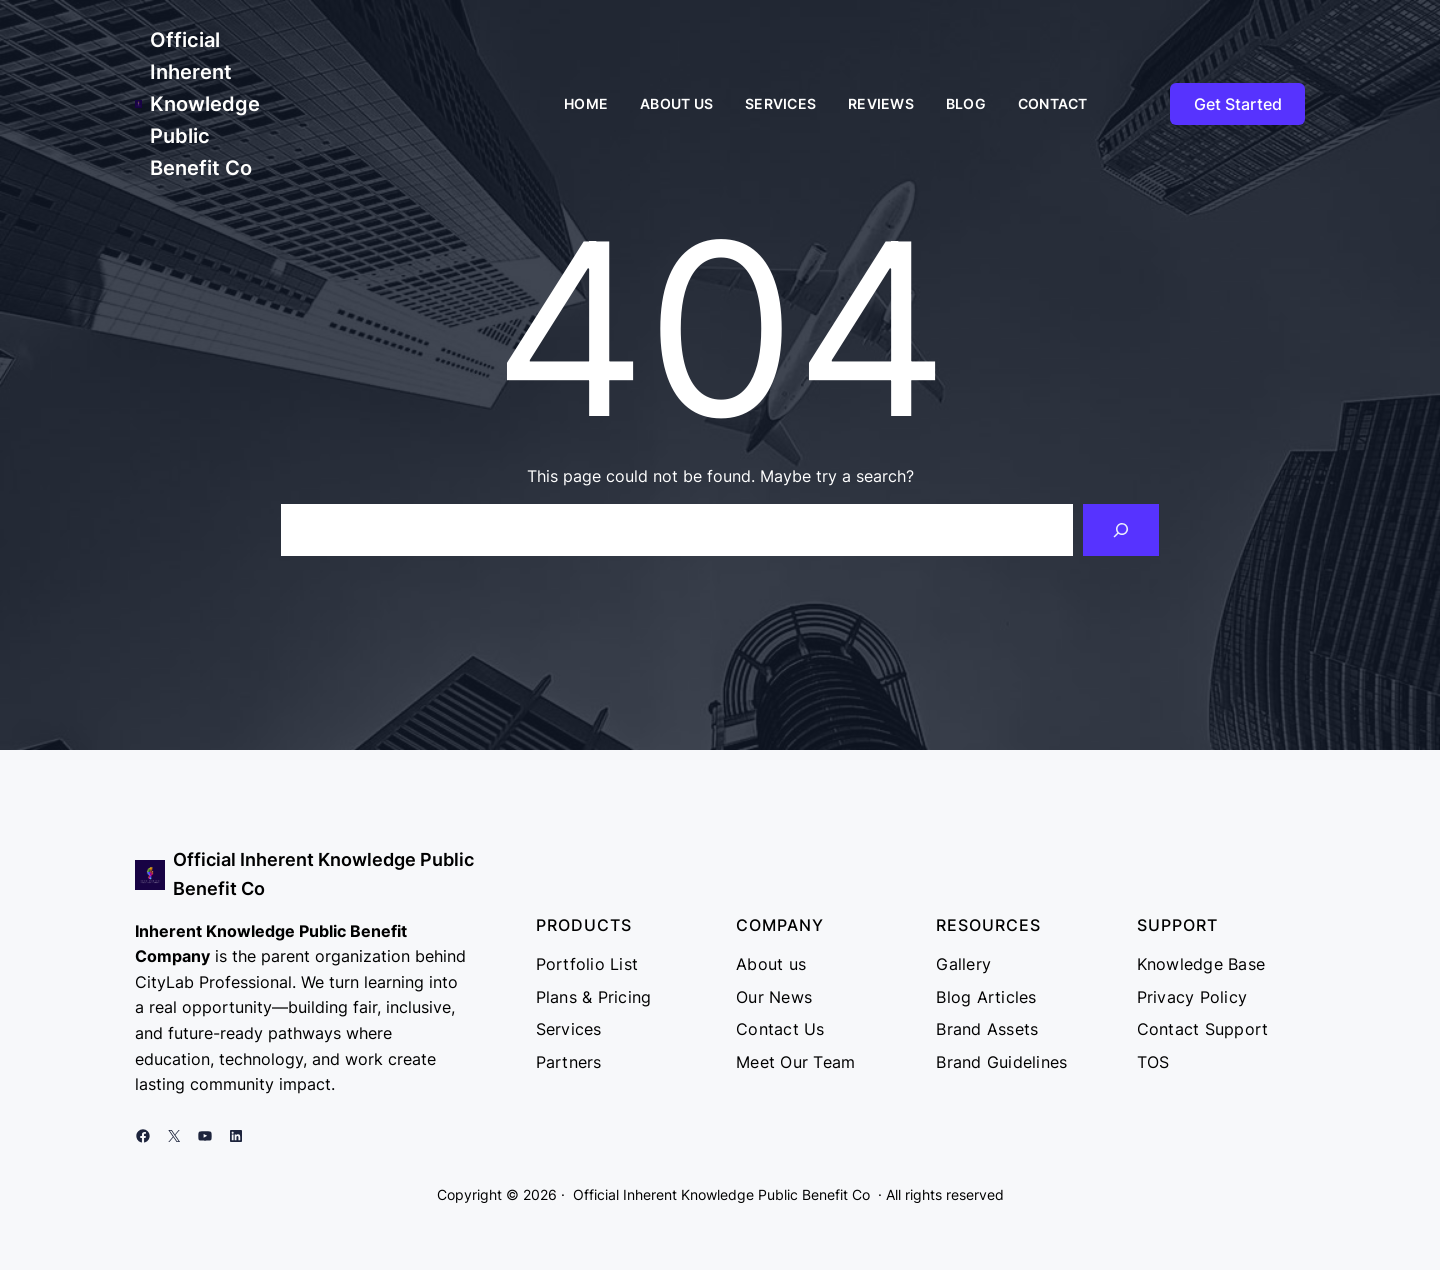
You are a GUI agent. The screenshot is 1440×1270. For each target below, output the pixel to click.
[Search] (1121, 530)
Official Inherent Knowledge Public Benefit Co (205, 104)
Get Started (1238, 104)
